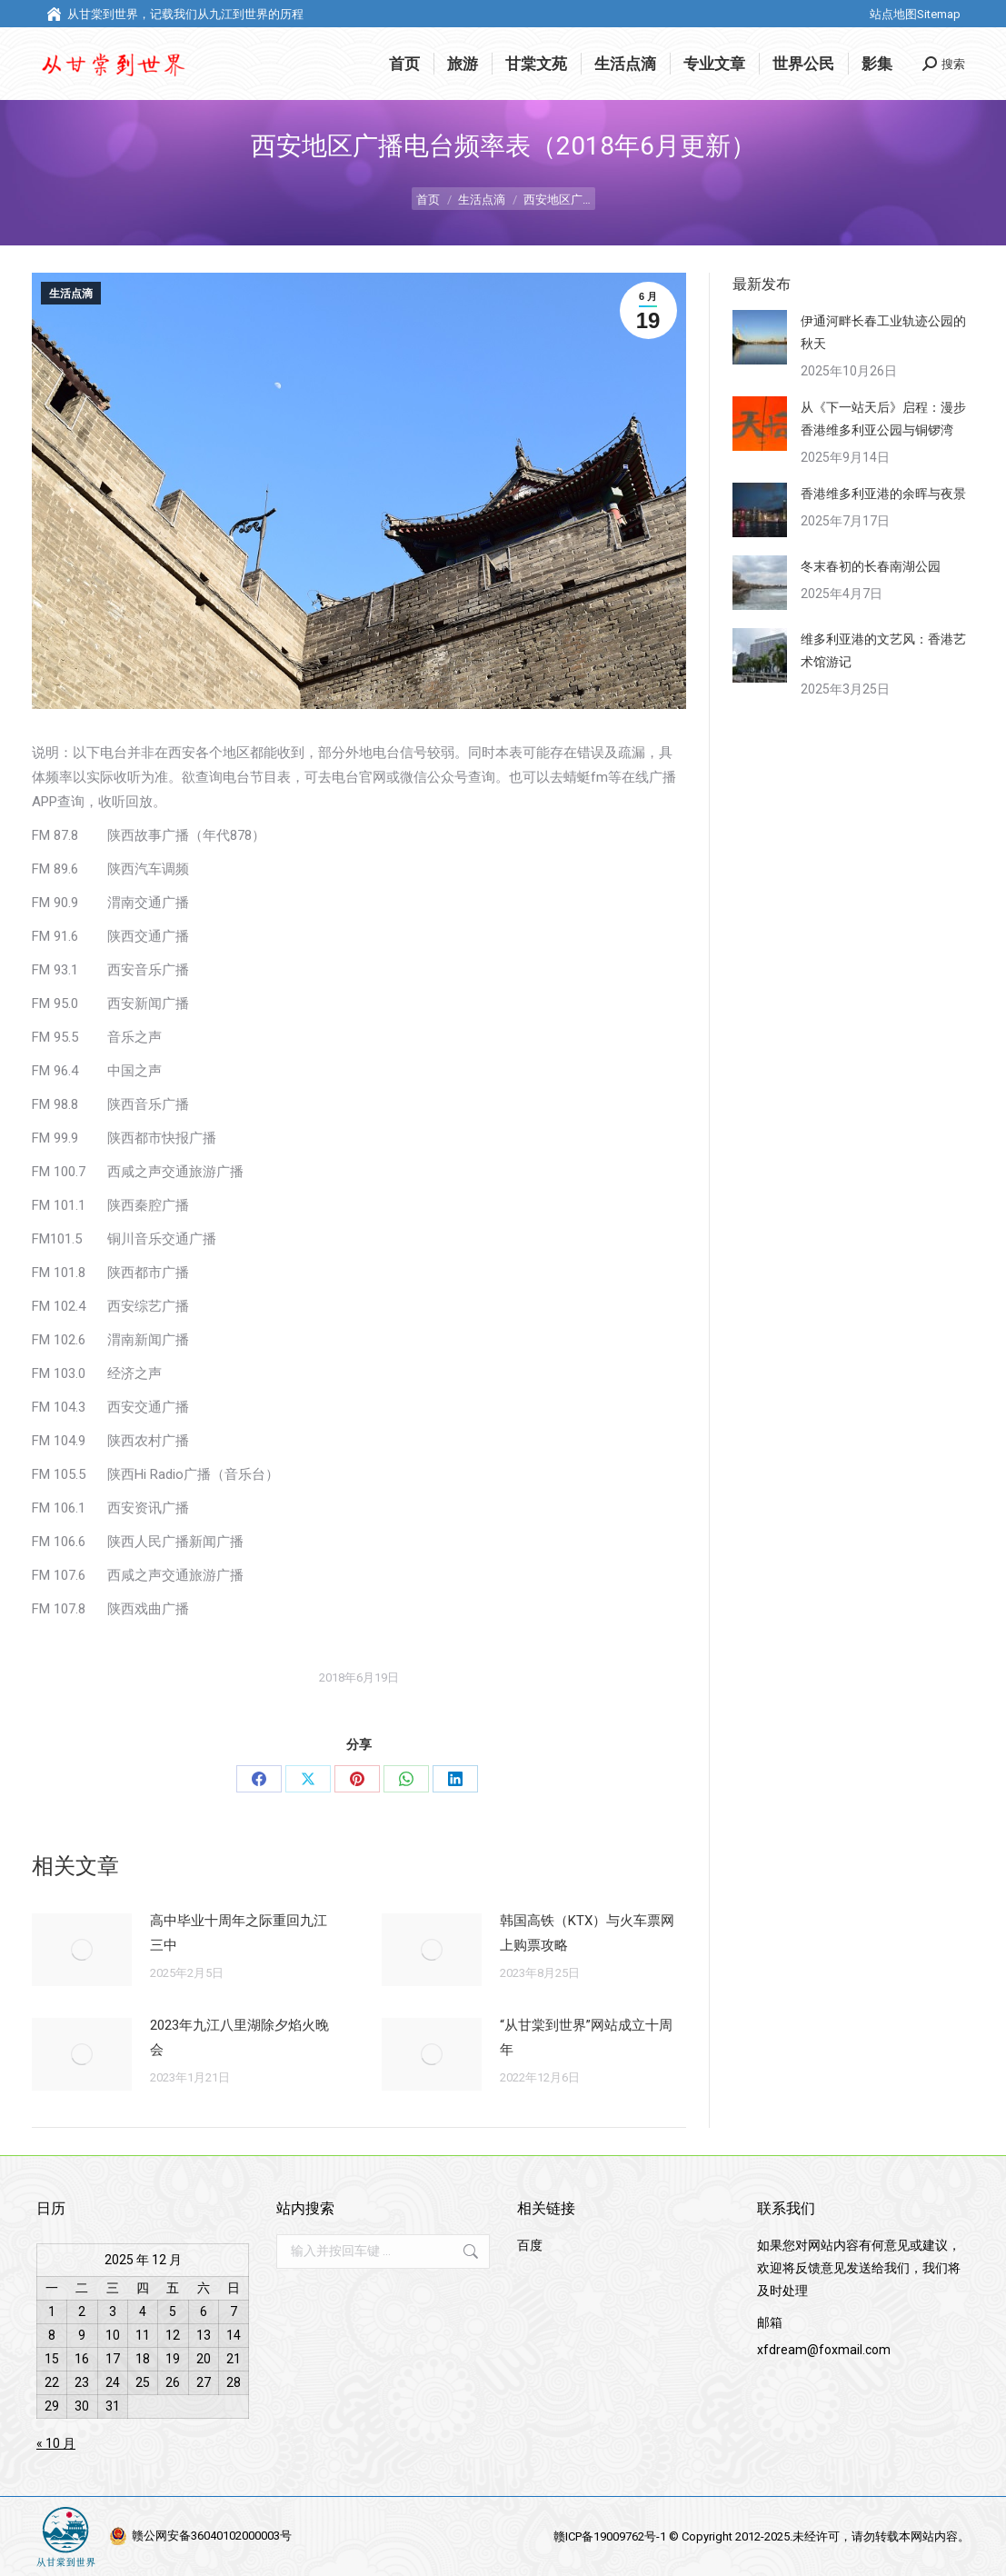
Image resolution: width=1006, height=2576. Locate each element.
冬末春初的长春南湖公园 (871, 566)
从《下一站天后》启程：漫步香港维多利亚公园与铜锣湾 (883, 418)
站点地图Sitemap (915, 14)
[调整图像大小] (82, 1949)
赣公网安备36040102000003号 (212, 2535)
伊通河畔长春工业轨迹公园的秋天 (883, 332)
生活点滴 (71, 293)
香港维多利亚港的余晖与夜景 (883, 493)
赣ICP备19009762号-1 (611, 2536)
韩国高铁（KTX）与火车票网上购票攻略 (587, 1932)
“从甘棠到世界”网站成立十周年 (586, 2037)
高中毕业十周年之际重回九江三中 (238, 1932)
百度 (530, 2245)
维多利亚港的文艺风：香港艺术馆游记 (883, 650)
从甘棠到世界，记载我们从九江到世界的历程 (174, 14)
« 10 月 (55, 2443)
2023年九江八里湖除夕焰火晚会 (239, 2037)
